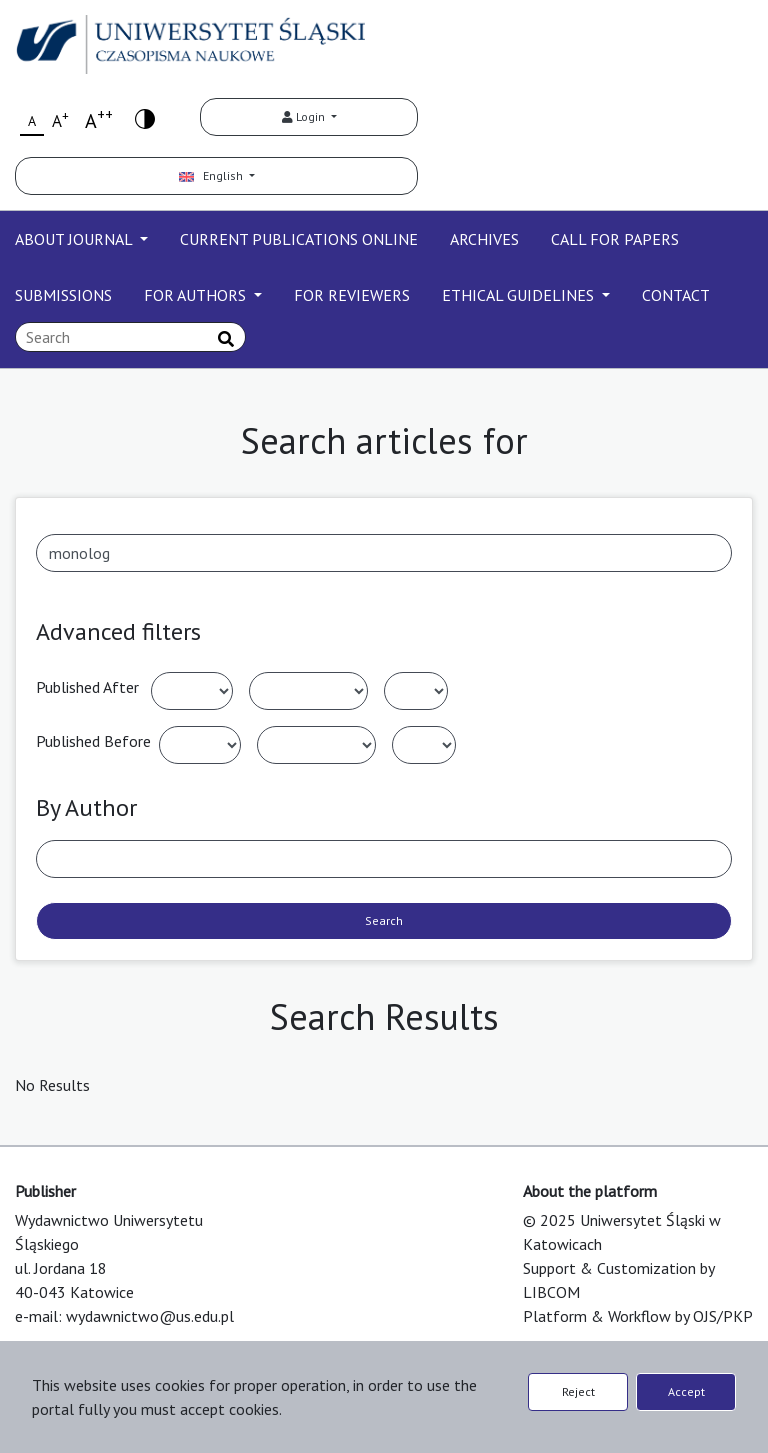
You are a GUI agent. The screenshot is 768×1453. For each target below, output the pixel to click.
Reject (578, 1391)
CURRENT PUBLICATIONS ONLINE (299, 239)
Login (305, 116)
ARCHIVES (484, 239)
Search (384, 920)
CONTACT (676, 295)
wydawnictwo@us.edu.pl (150, 1316)
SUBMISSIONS (63, 295)
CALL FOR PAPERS (615, 239)
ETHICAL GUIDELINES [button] (520, 295)
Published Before (93, 741)
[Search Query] (130, 337)
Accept (686, 1391)
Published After (87, 687)
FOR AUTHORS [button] (197, 295)
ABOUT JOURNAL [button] (75, 239)
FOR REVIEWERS (352, 295)
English (212, 175)
